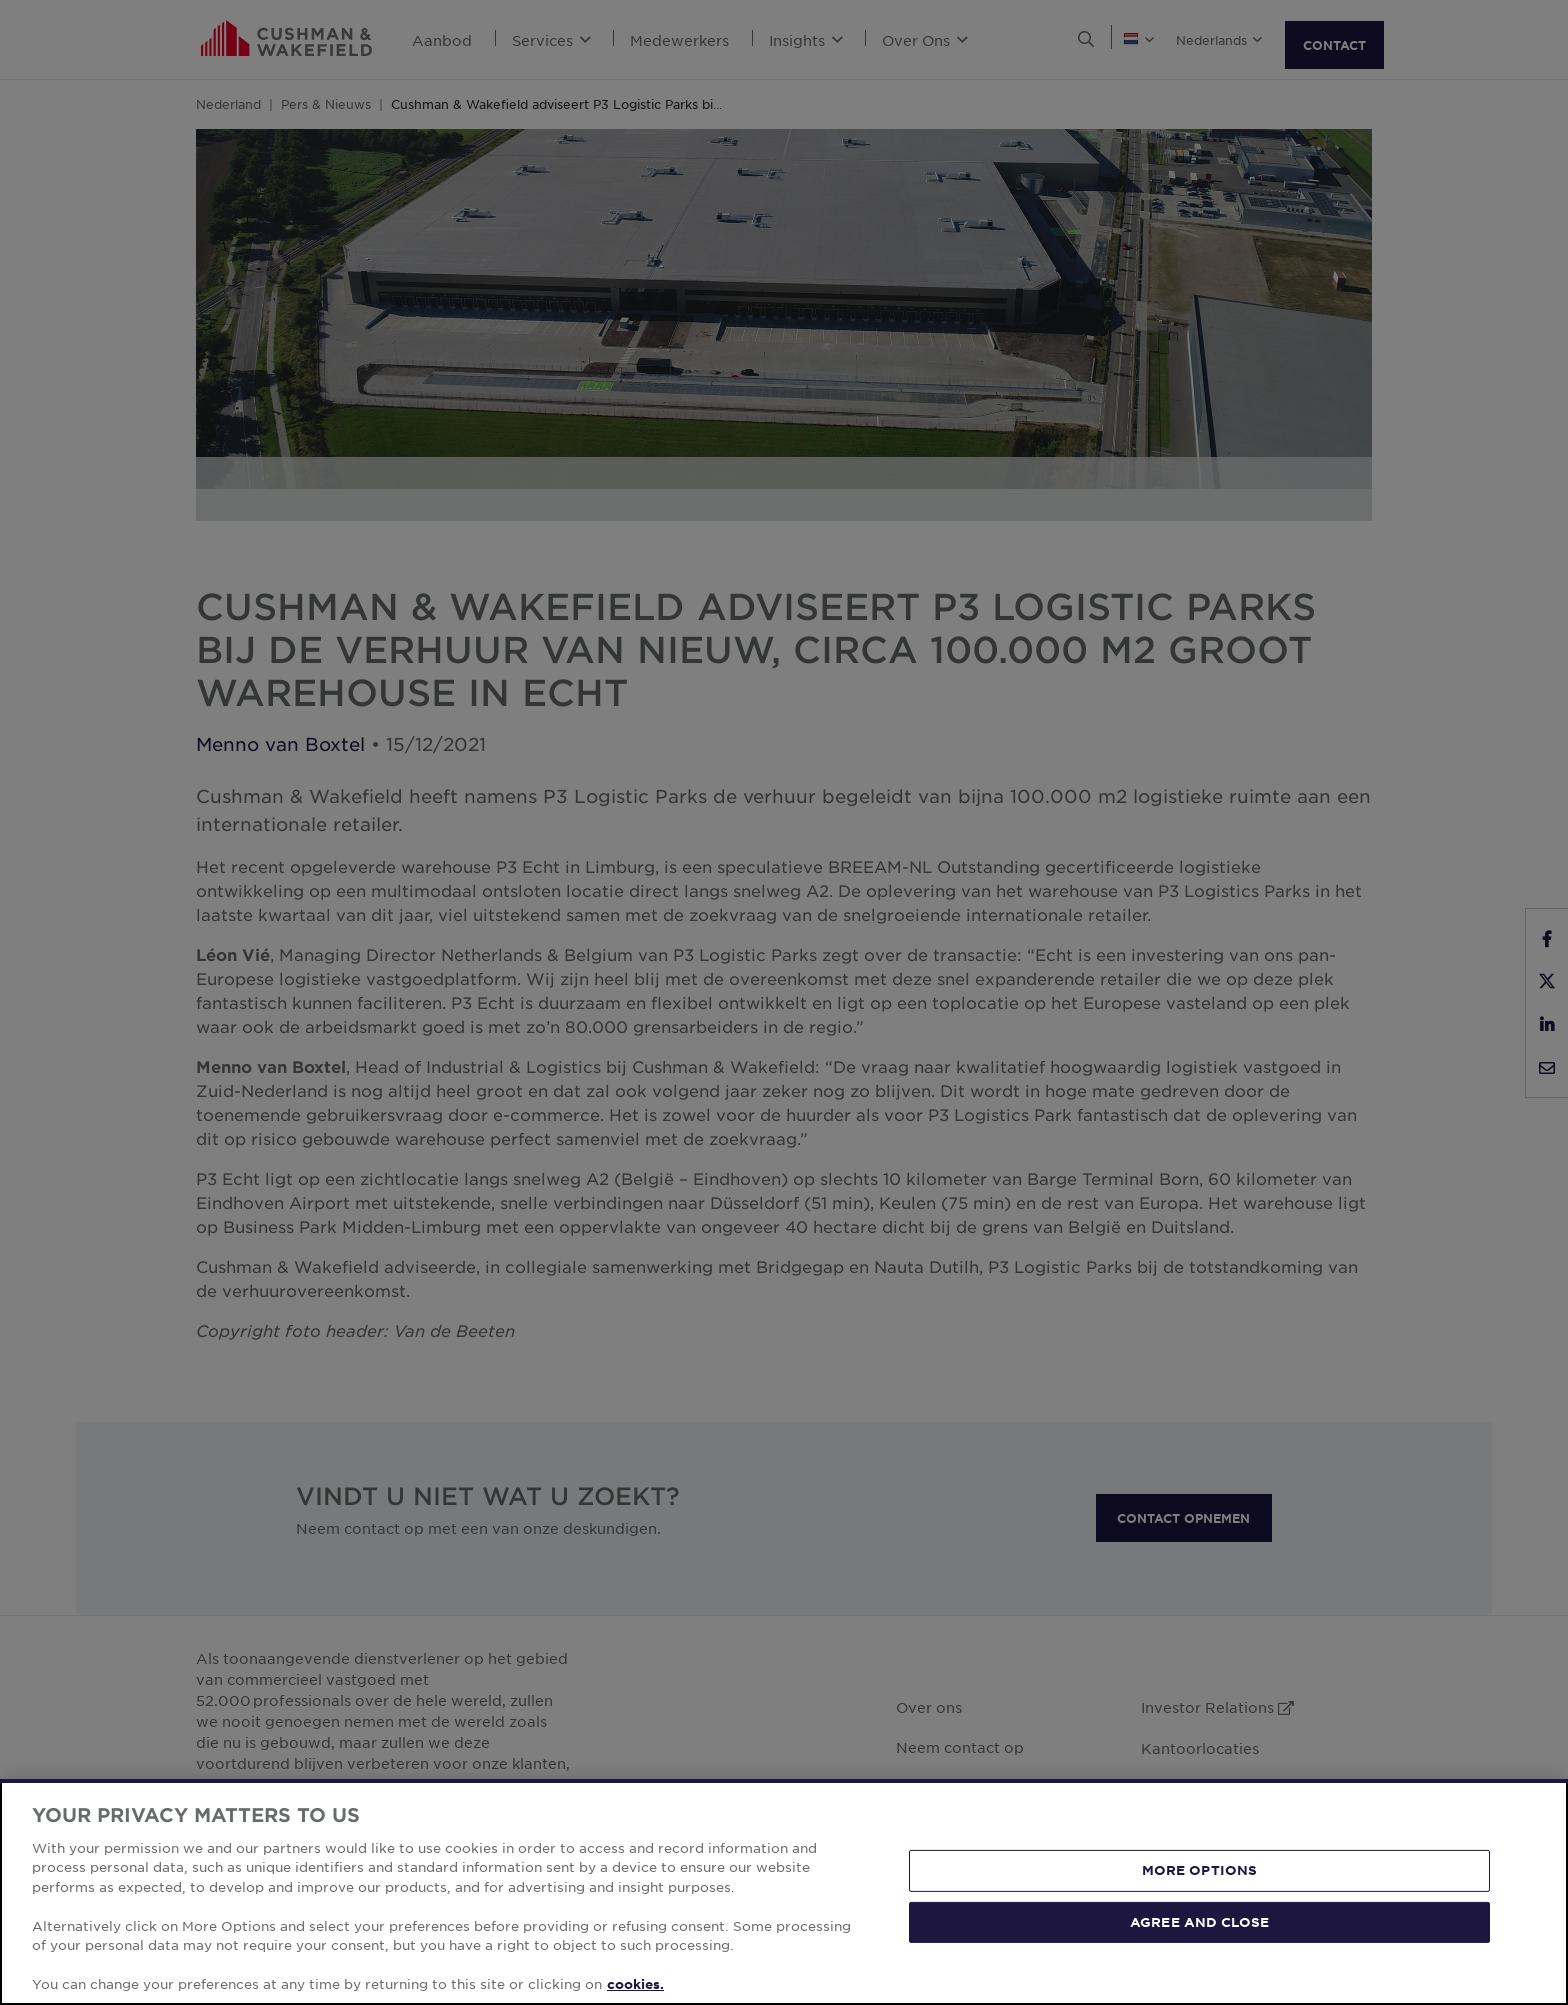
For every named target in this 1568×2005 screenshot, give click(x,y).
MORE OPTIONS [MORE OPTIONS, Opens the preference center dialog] (1200, 1870)
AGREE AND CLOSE (1199, 1921)
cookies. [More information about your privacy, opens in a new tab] (635, 1984)
